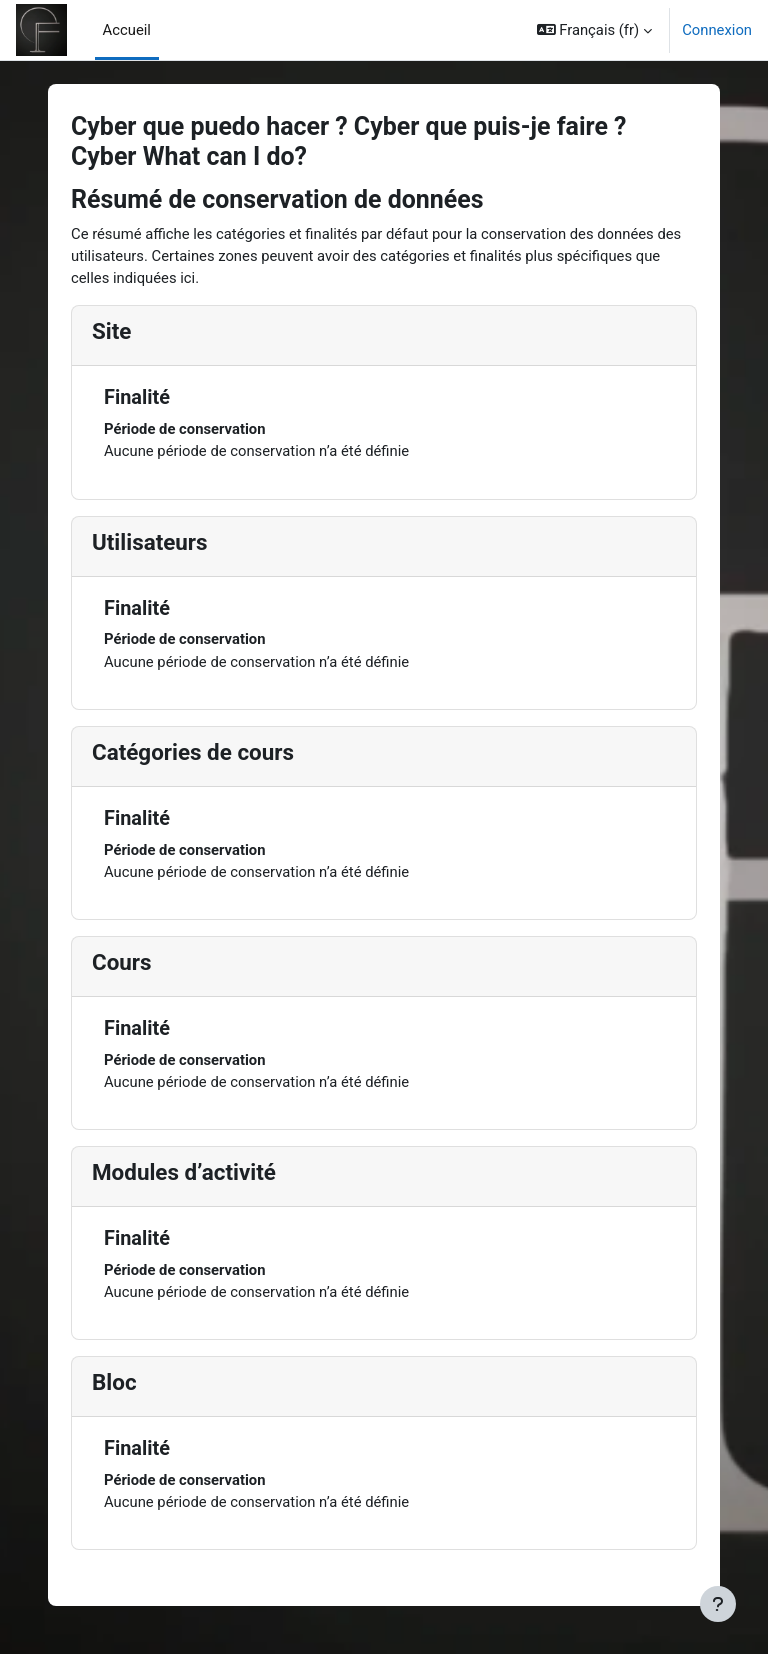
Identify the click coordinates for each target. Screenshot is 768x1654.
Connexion (717, 30)
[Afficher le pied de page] (718, 1604)
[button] (595, 30)
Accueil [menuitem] (127, 30)
